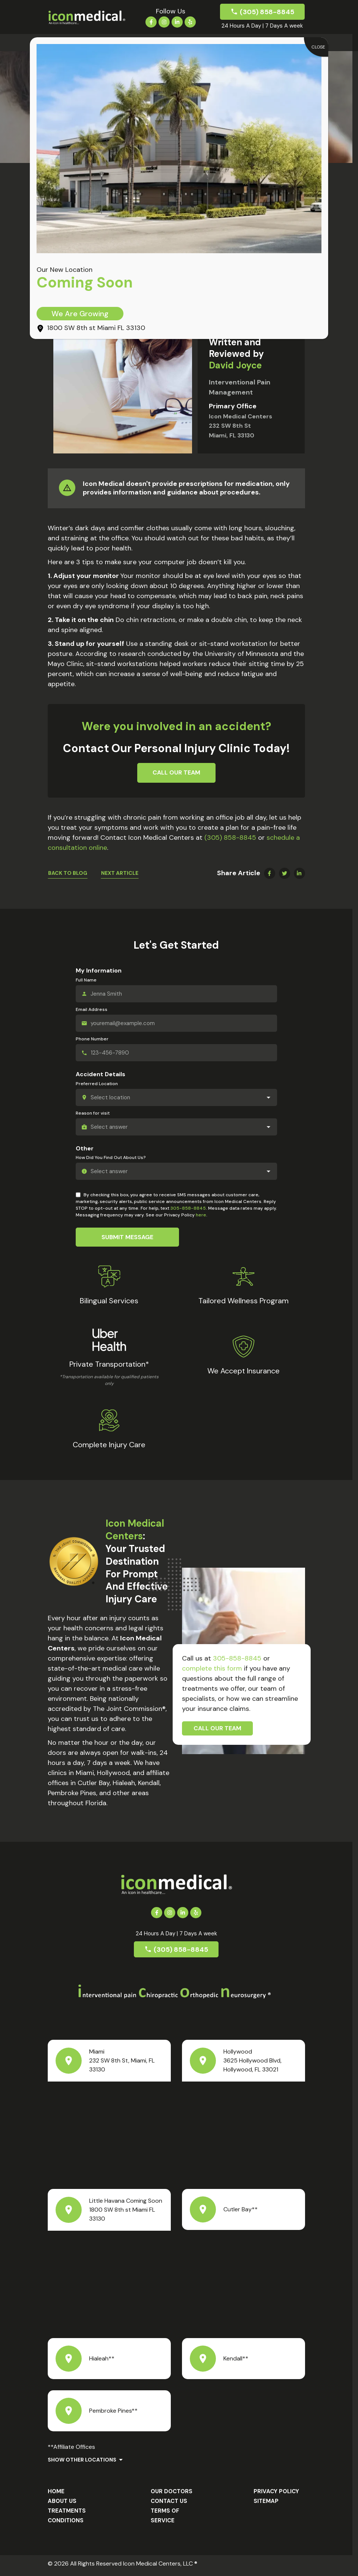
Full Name (86, 980)
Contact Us (169, 2501)
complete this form (212, 1668)
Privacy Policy (276, 2491)
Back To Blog (67, 873)
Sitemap (266, 2501)
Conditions (66, 2520)
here (201, 1215)
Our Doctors (171, 2491)
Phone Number (92, 1039)
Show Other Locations (82, 2459)
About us (62, 2501)
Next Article (119, 873)
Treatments (67, 2511)
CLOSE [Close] (318, 47)
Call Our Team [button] (176, 772)
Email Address (91, 1009)
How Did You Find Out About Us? (111, 1158)
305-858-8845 (188, 1209)
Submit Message (127, 1237)
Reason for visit (93, 1113)
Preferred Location (97, 1084)
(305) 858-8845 (267, 11)
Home (56, 2491)
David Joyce (235, 365)
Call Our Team (217, 1728)
